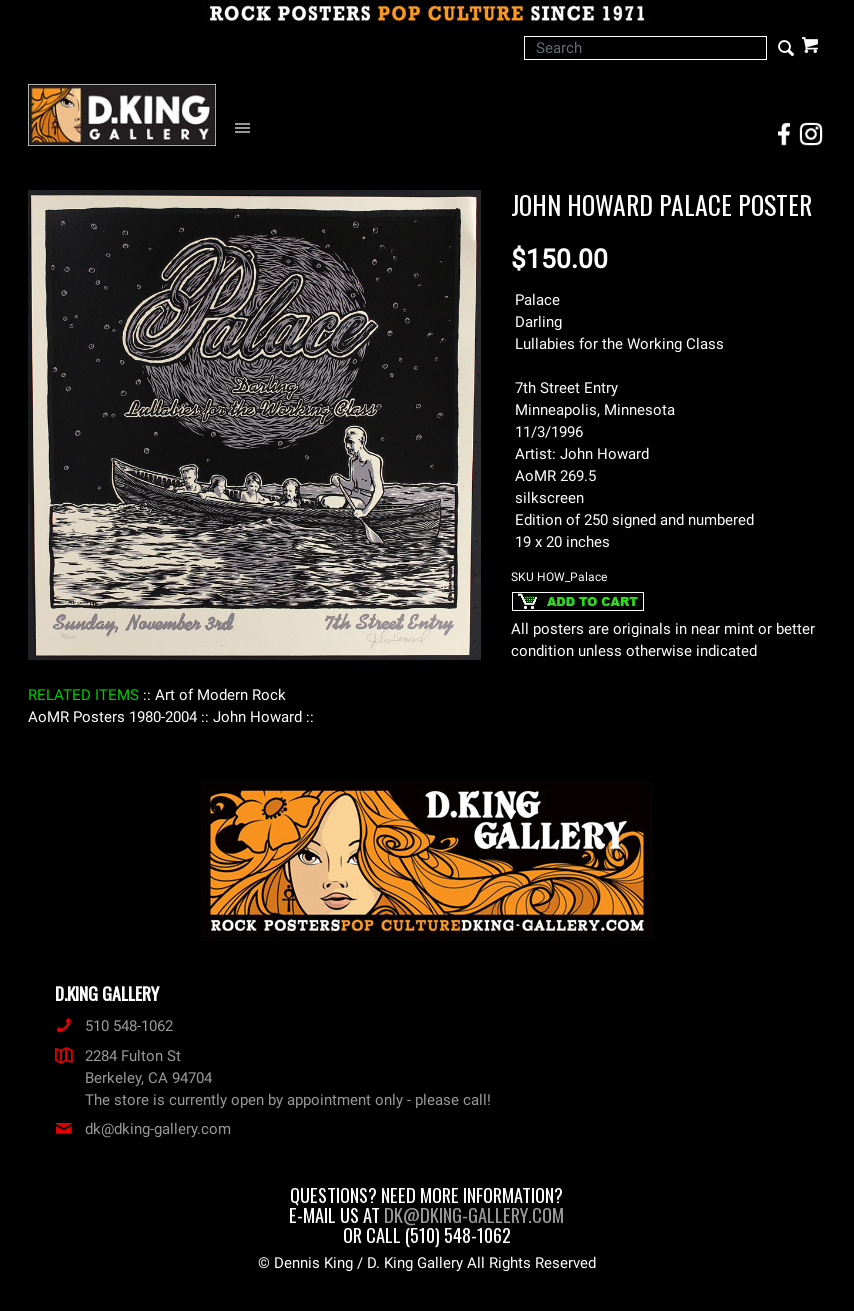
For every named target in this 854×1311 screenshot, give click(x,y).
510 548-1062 (114, 1026)
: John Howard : (257, 717)
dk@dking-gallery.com (143, 1129)
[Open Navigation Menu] (247, 128)
